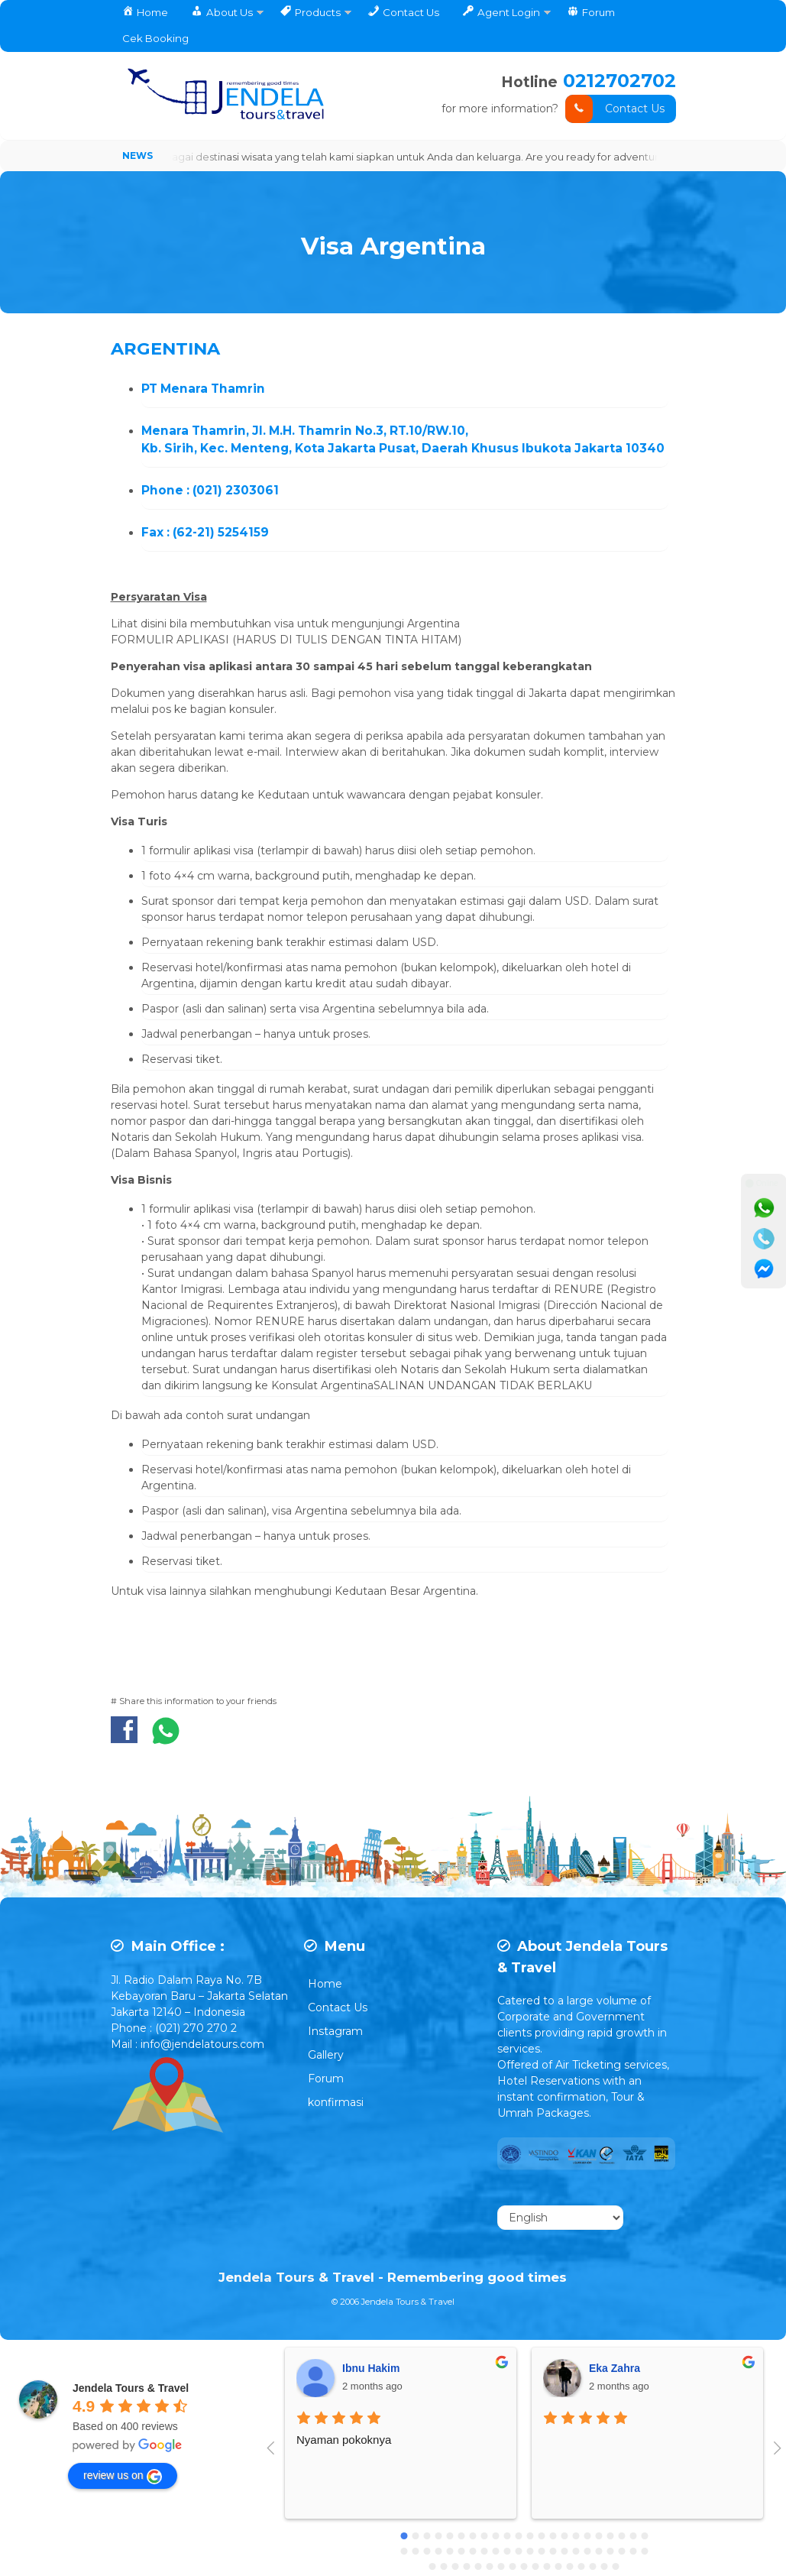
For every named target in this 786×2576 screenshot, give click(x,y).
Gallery (326, 2055)
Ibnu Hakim (370, 2369)
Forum (326, 2078)
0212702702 (619, 81)
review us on (122, 2476)
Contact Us (615, 109)
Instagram (335, 2031)
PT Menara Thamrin (203, 388)
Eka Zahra (614, 2369)
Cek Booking (155, 38)
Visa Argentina (393, 242)
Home (325, 1984)
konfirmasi (336, 2102)
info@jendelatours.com (202, 2044)
